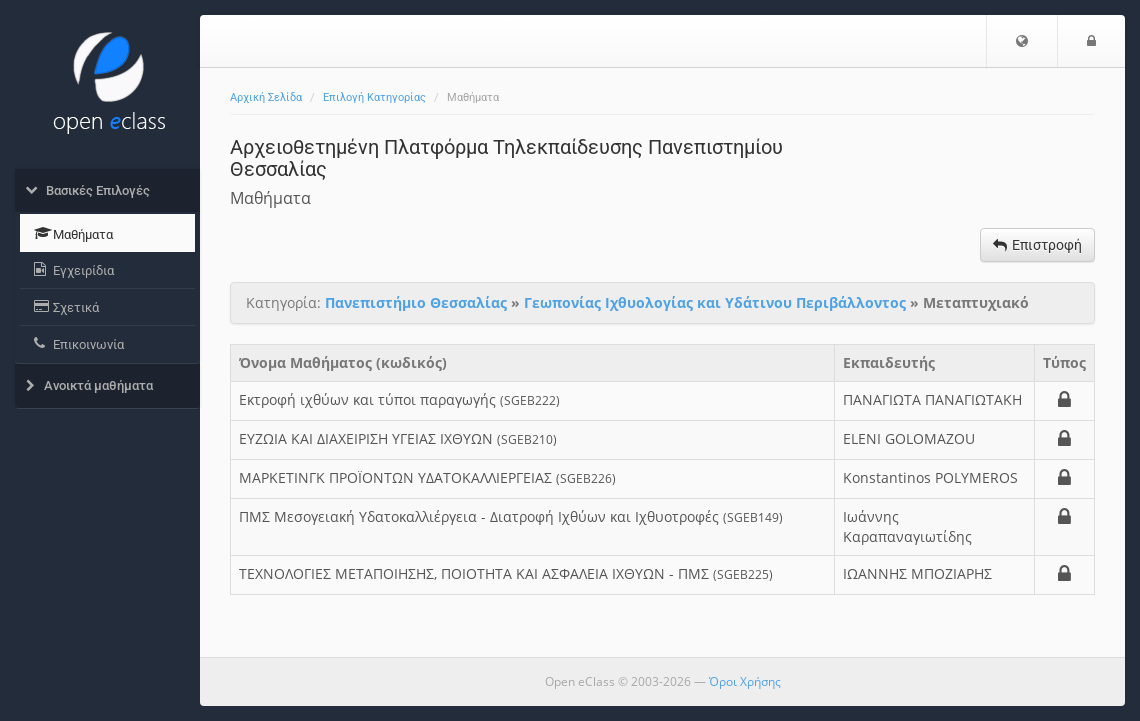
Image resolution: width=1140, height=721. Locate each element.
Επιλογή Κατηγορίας (374, 97)
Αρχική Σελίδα (266, 97)
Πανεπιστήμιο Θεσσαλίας (416, 302)
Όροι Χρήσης (745, 681)
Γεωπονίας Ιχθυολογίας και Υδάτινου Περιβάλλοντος (715, 302)
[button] (1022, 41)
